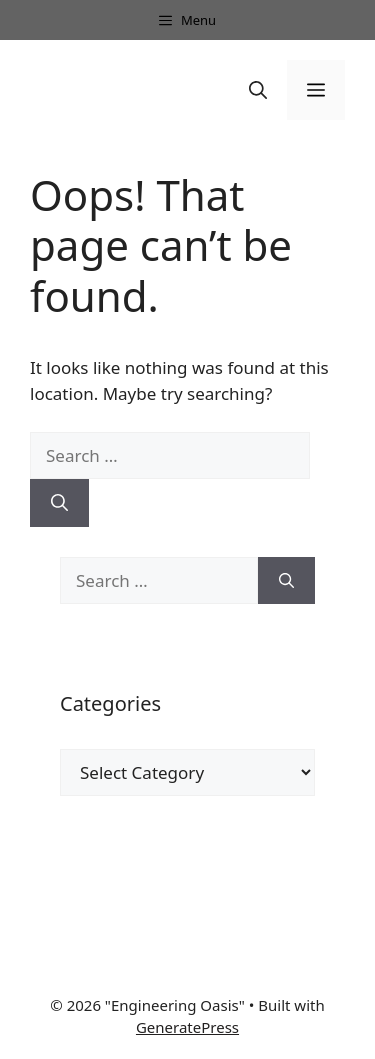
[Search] (59, 503)
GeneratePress (187, 1027)
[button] (258, 90)
